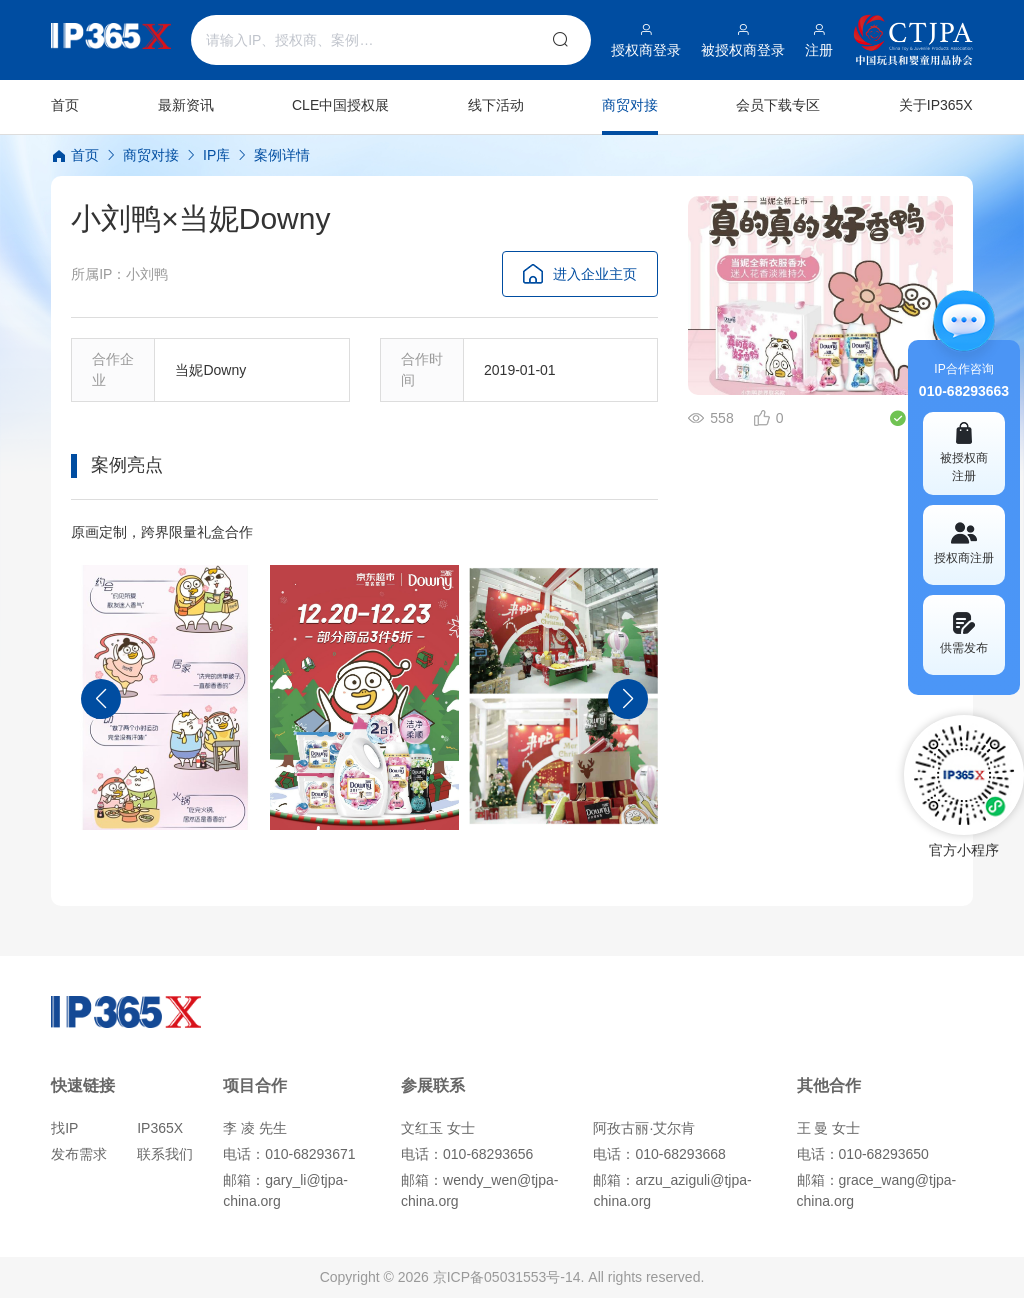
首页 (75, 155)
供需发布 (964, 633)
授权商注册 (964, 543)
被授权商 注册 (964, 452)
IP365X (160, 1128)
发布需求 (79, 1154)
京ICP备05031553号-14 (507, 1277)
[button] (101, 699)
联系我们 (165, 1154)
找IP (64, 1128)
